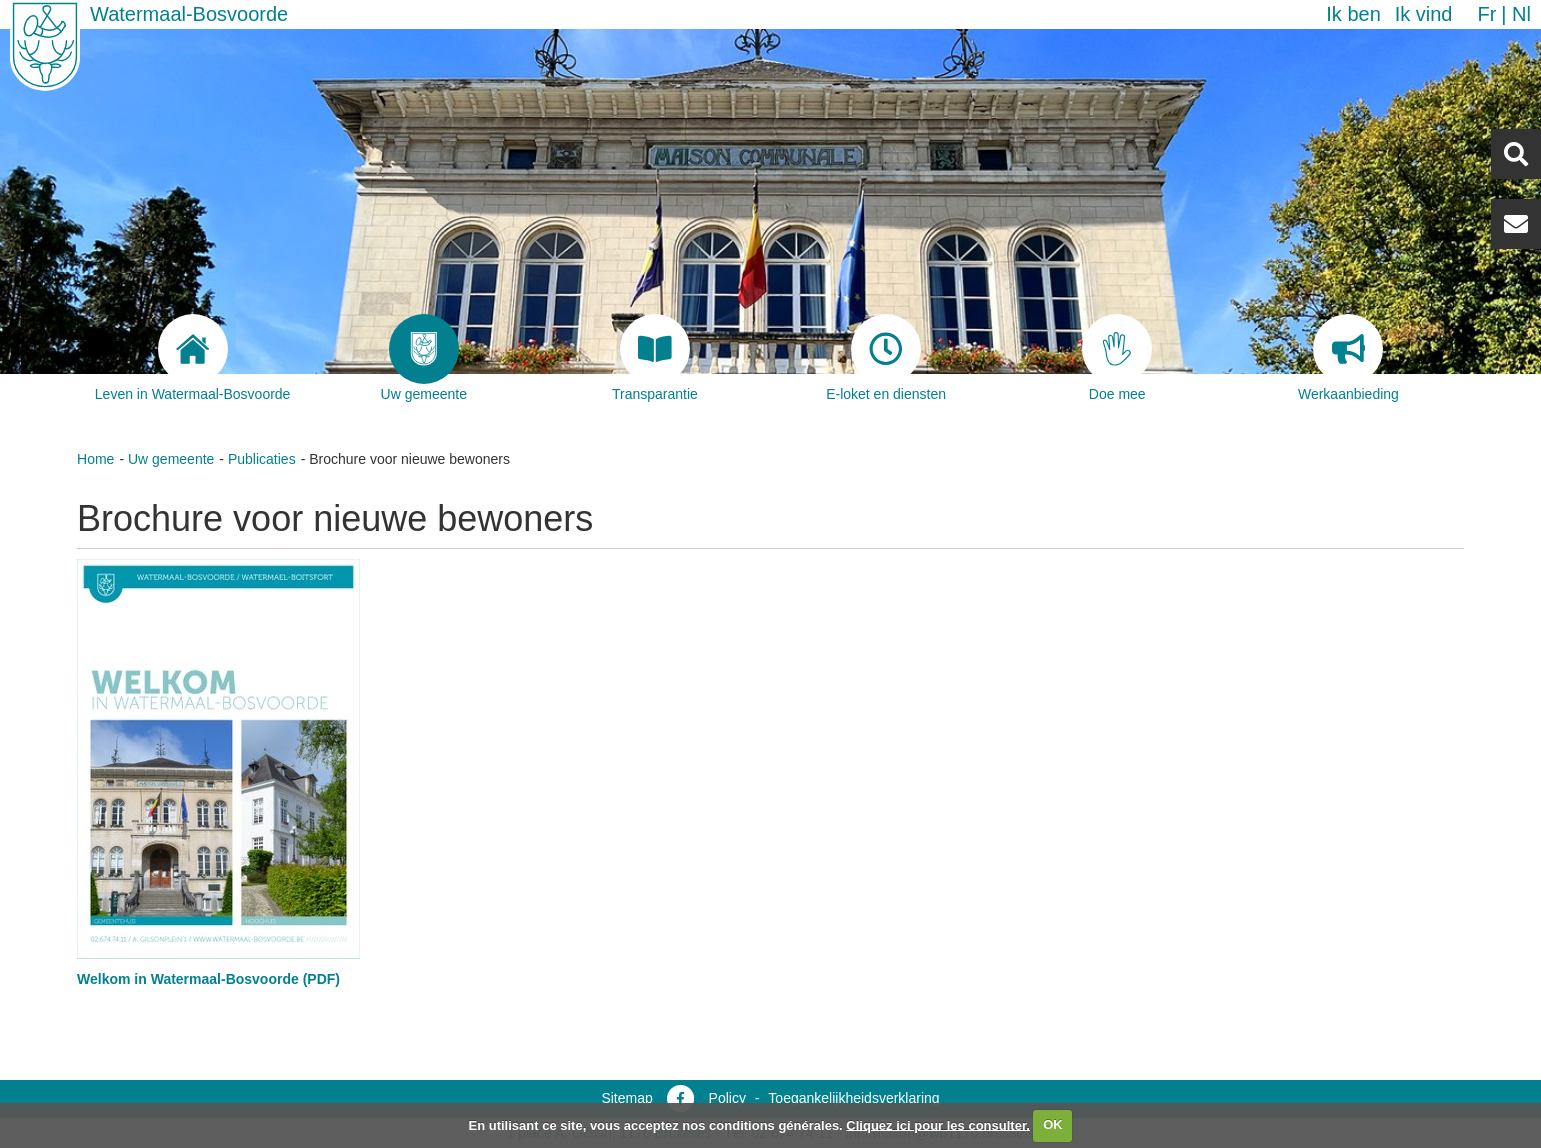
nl (1521, 14)
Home (95, 459)
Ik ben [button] (1353, 14)
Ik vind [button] (1424, 14)
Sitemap (626, 1098)
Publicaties (262, 459)
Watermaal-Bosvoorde (189, 14)
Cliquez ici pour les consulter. (938, 1124)
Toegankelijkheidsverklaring (853, 1098)
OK (1053, 1124)
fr (1486, 14)
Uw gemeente (171, 459)
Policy (727, 1098)
